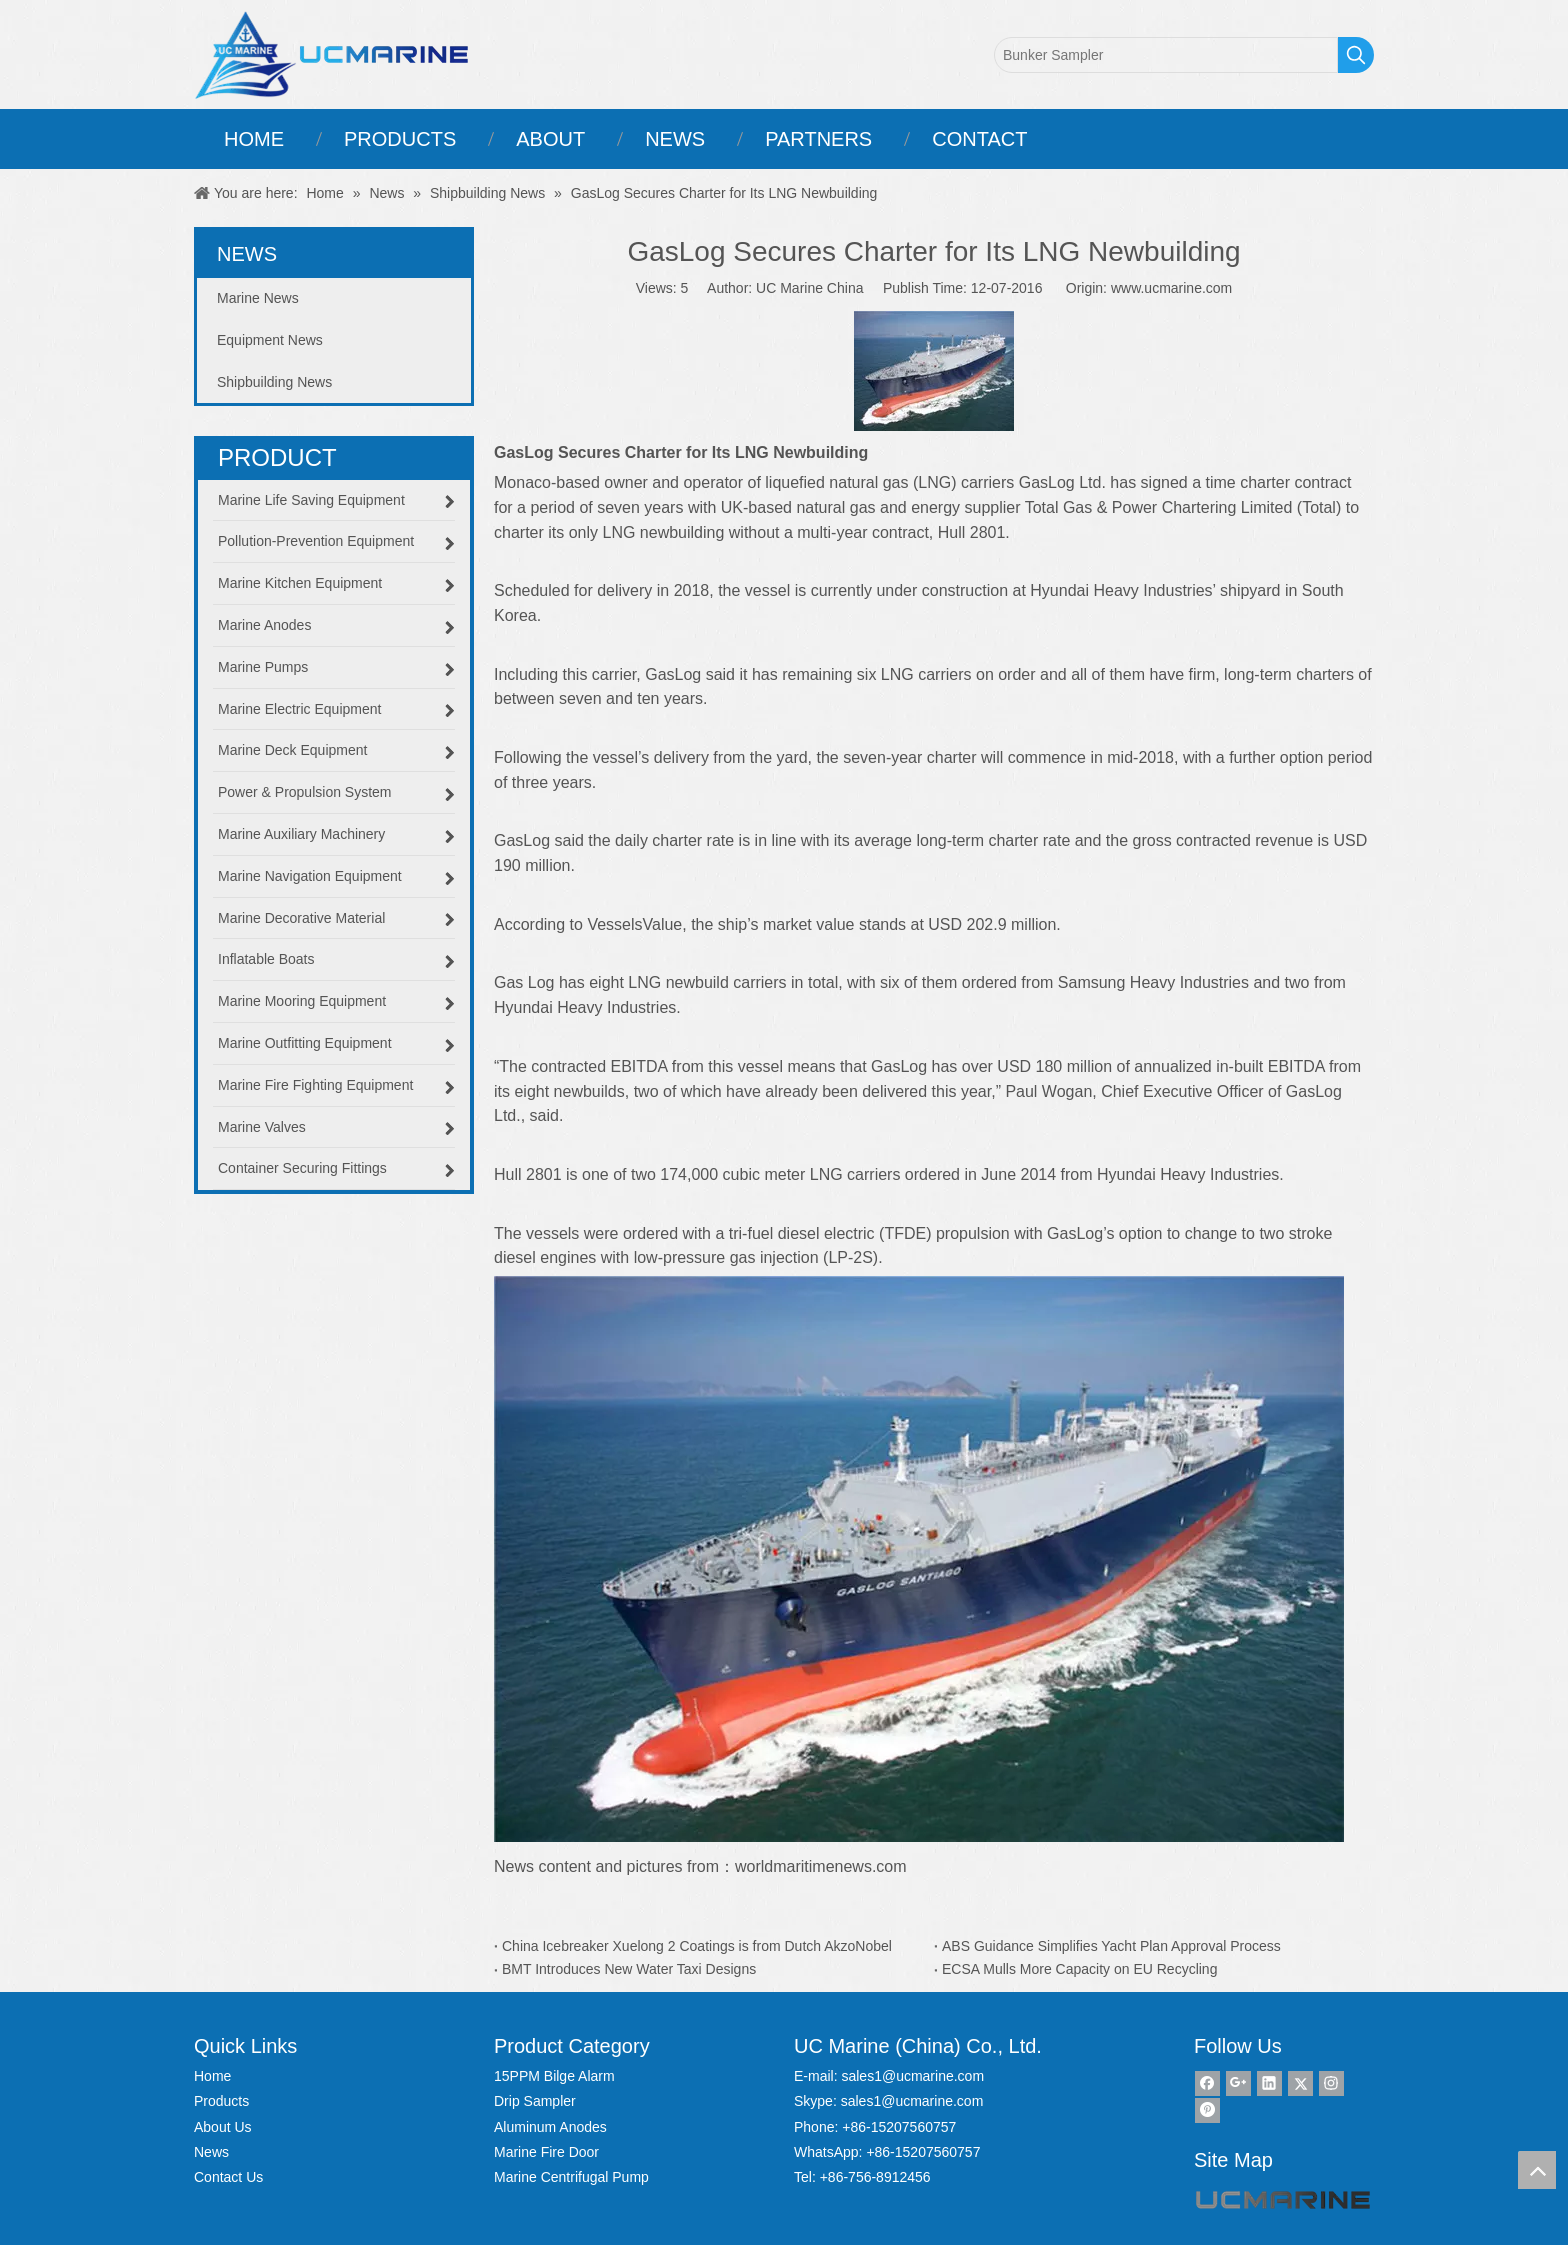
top (1537, 2170)
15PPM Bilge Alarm (554, 2076)
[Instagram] (1331, 2083)
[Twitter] (1300, 2083)
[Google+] (1238, 2083)
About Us (223, 2127)
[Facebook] (1207, 2083)
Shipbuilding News (274, 382)
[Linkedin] (1269, 2083)
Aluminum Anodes (550, 2127)
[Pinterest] (1207, 2110)
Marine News (258, 298)
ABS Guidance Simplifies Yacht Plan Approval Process (1111, 1946)
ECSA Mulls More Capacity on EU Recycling (1079, 1969)
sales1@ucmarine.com (912, 2076)
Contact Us (228, 2177)
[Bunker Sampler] (1166, 55)
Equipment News (270, 340)
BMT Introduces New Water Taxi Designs (629, 1969)
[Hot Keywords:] (1356, 55)
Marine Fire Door (546, 2152)
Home (212, 2076)
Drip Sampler (535, 2101)
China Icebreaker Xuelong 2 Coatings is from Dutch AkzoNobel (697, 1946)
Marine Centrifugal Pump (571, 2177)
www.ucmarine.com (1171, 288)
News (211, 2152)
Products (221, 2101)
